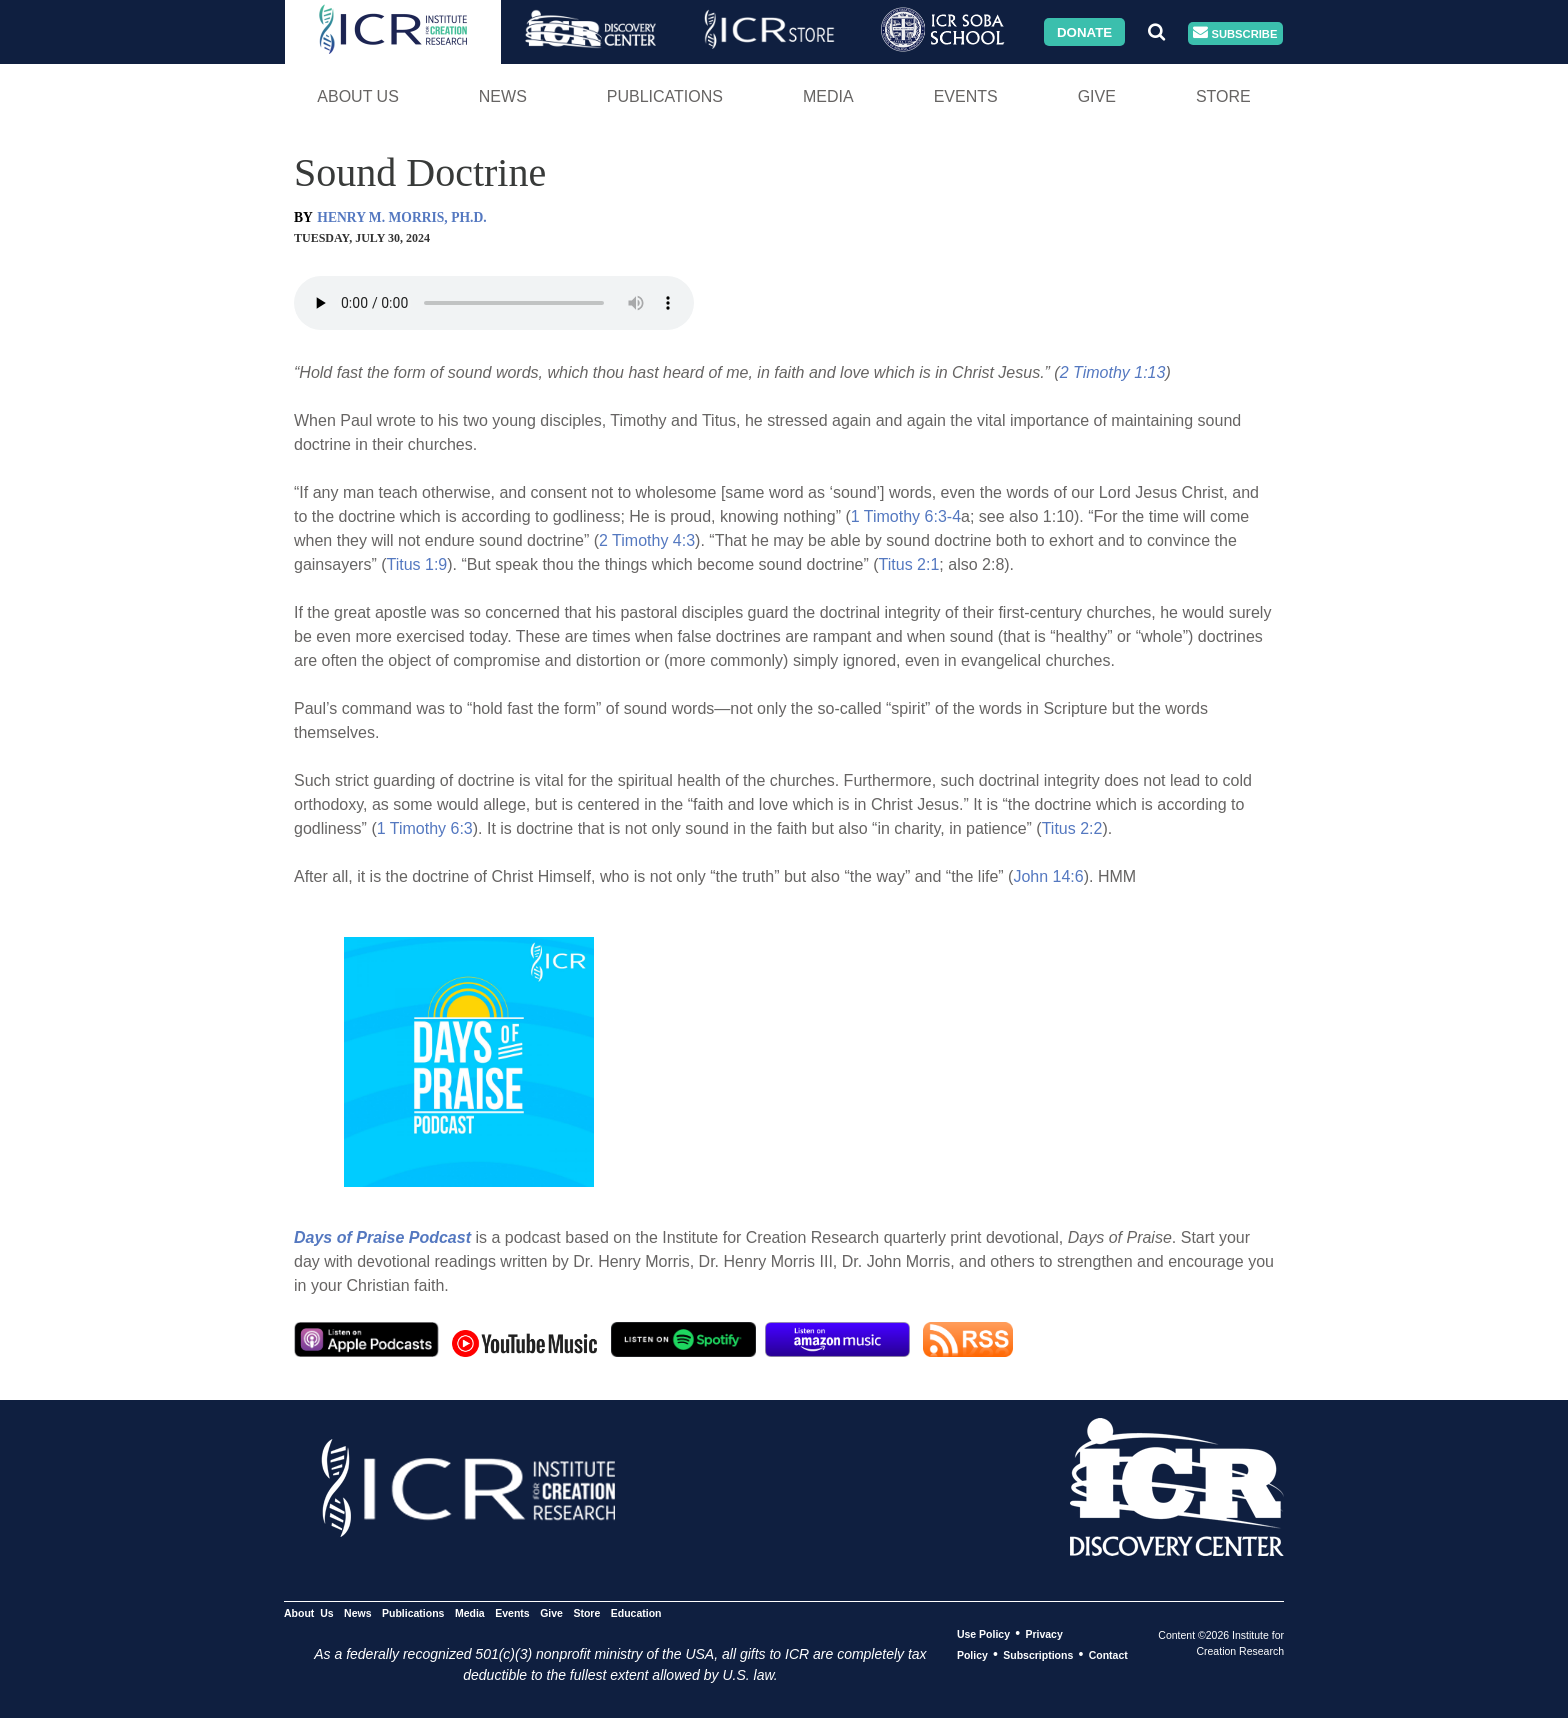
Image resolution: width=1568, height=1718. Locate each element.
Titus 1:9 (416, 564)
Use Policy (983, 1634)
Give (1097, 96)
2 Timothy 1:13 (1113, 372)
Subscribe (1235, 33)
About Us (358, 96)
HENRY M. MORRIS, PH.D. (401, 217)
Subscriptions (1038, 1655)
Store (1223, 96)
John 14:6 (1048, 876)
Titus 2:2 (1072, 828)
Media (828, 96)
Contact (1108, 1655)
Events (966, 96)
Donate (1084, 31)
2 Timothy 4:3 (647, 540)
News (503, 96)
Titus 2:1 (909, 564)
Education (636, 1613)
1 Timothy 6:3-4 (906, 516)
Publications (665, 96)
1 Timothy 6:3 (425, 828)
